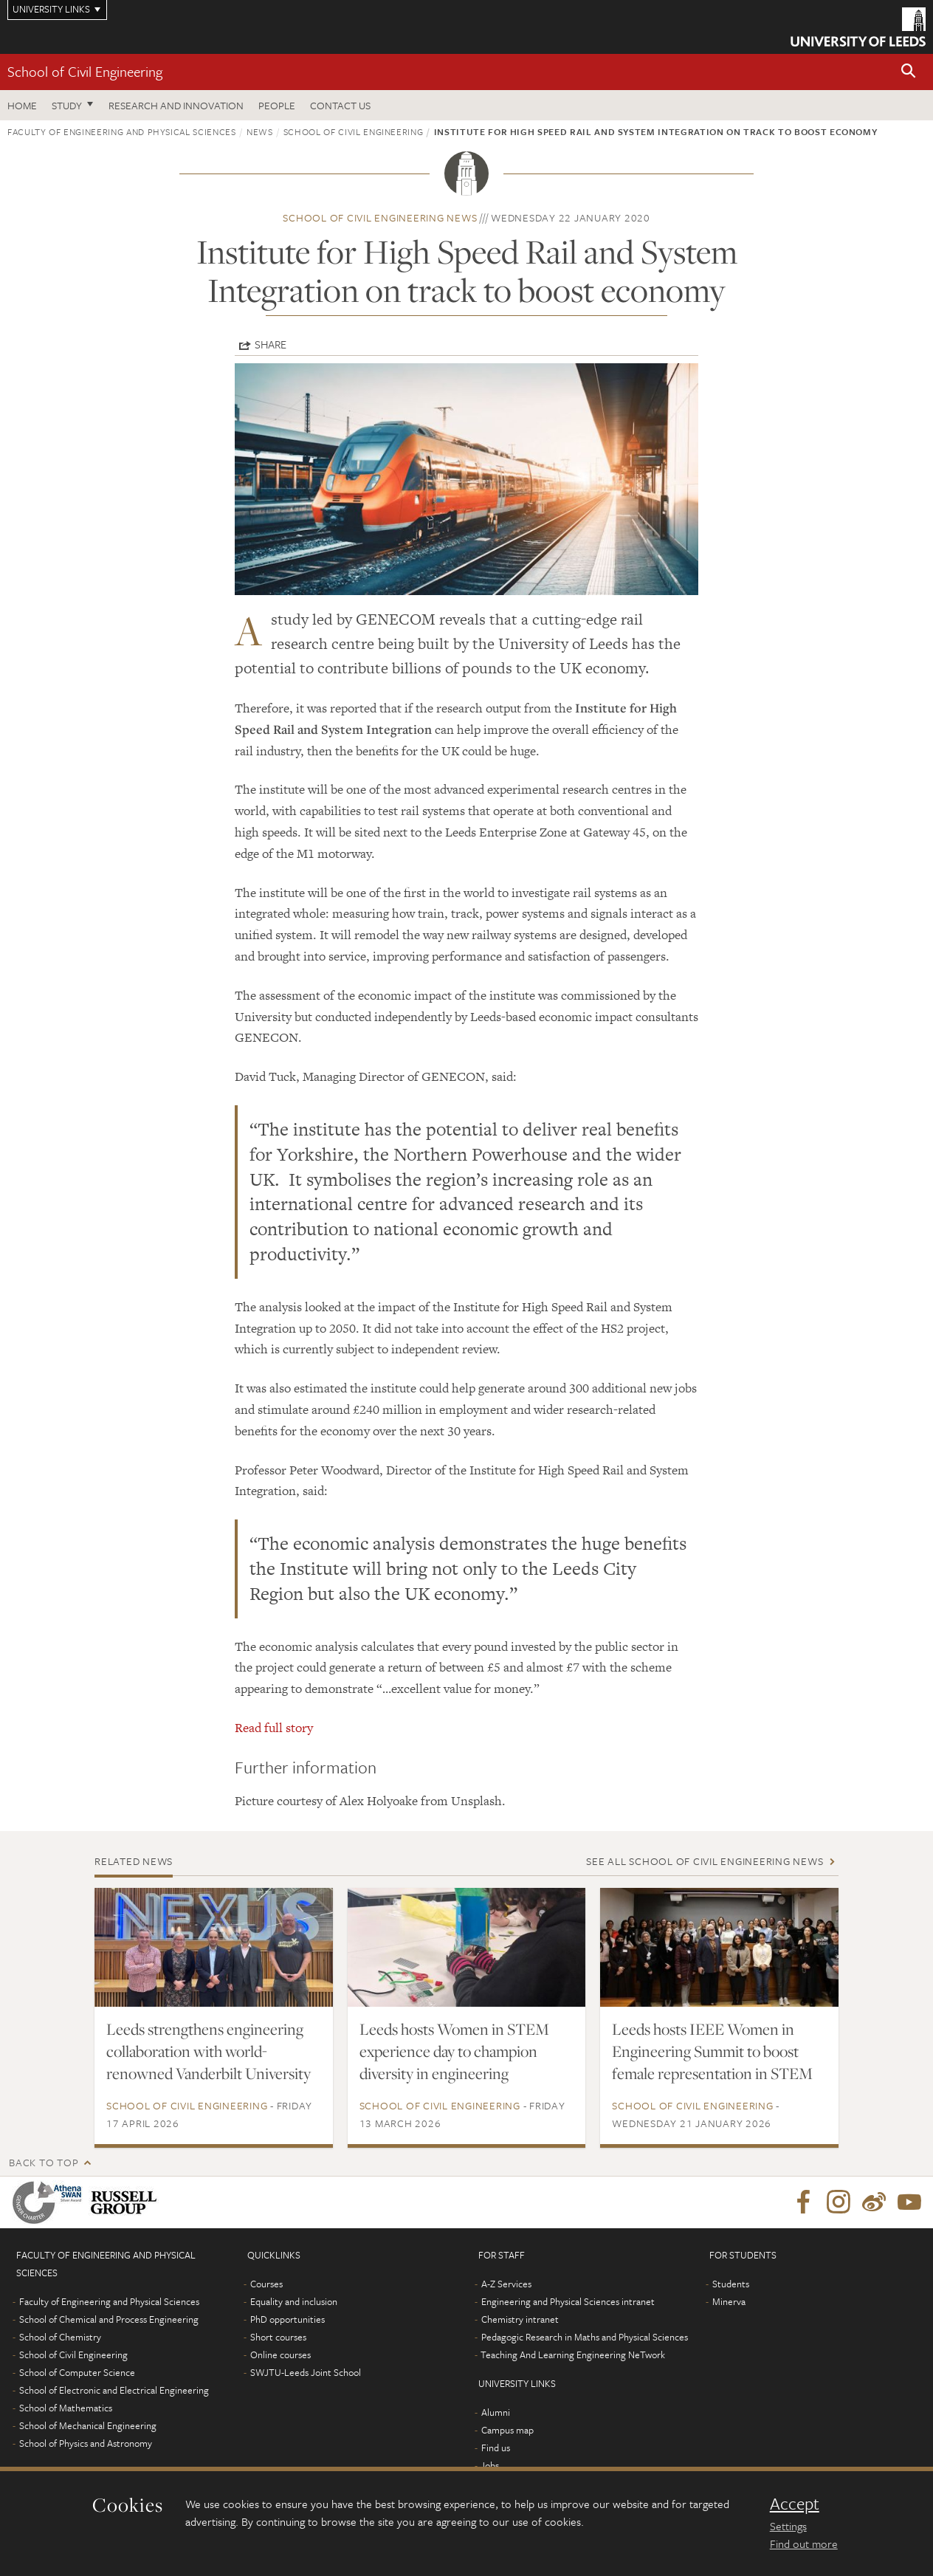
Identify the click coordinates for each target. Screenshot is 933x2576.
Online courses (280, 2354)
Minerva (729, 2301)
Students (730, 2283)
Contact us (340, 105)
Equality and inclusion (293, 2301)
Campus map (507, 2429)
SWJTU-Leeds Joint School (305, 2372)
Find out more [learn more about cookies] (804, 2543)
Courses (266, 2283)
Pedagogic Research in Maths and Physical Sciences (584, 2336)
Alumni (495, 2412)
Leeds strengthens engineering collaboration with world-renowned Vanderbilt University (208, 2051)
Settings (788, 2526)
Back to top (43, 2162)
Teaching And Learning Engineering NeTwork (573, 2354)
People (276, 105)
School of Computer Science (77, 2372)
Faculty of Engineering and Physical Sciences (121, 131)
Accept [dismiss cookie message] (794, 2504)
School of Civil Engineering (84, 71)
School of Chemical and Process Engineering (109, 2319)
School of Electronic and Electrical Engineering (114, 2390)
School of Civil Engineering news (380, 217)
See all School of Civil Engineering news (704, 1861)
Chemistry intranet (520, 2319)
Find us (495, 2447)
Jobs (490, 2465)
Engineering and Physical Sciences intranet (568, 2301)
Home (22, 105)
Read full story (274, 1728)
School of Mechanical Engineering (87, 2425)
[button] (909, 72)
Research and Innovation (176, 105)
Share (270, 344)
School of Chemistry (60, 2336)
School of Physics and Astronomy (85, 2443)
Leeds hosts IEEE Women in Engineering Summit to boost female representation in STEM (712, 2051)
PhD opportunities (287, 2319)
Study (67, 105)
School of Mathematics (65, 2407)
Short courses (278, 2336)
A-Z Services (506, 2283)
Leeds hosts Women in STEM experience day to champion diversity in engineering (454, 2051)
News (260, 131)
